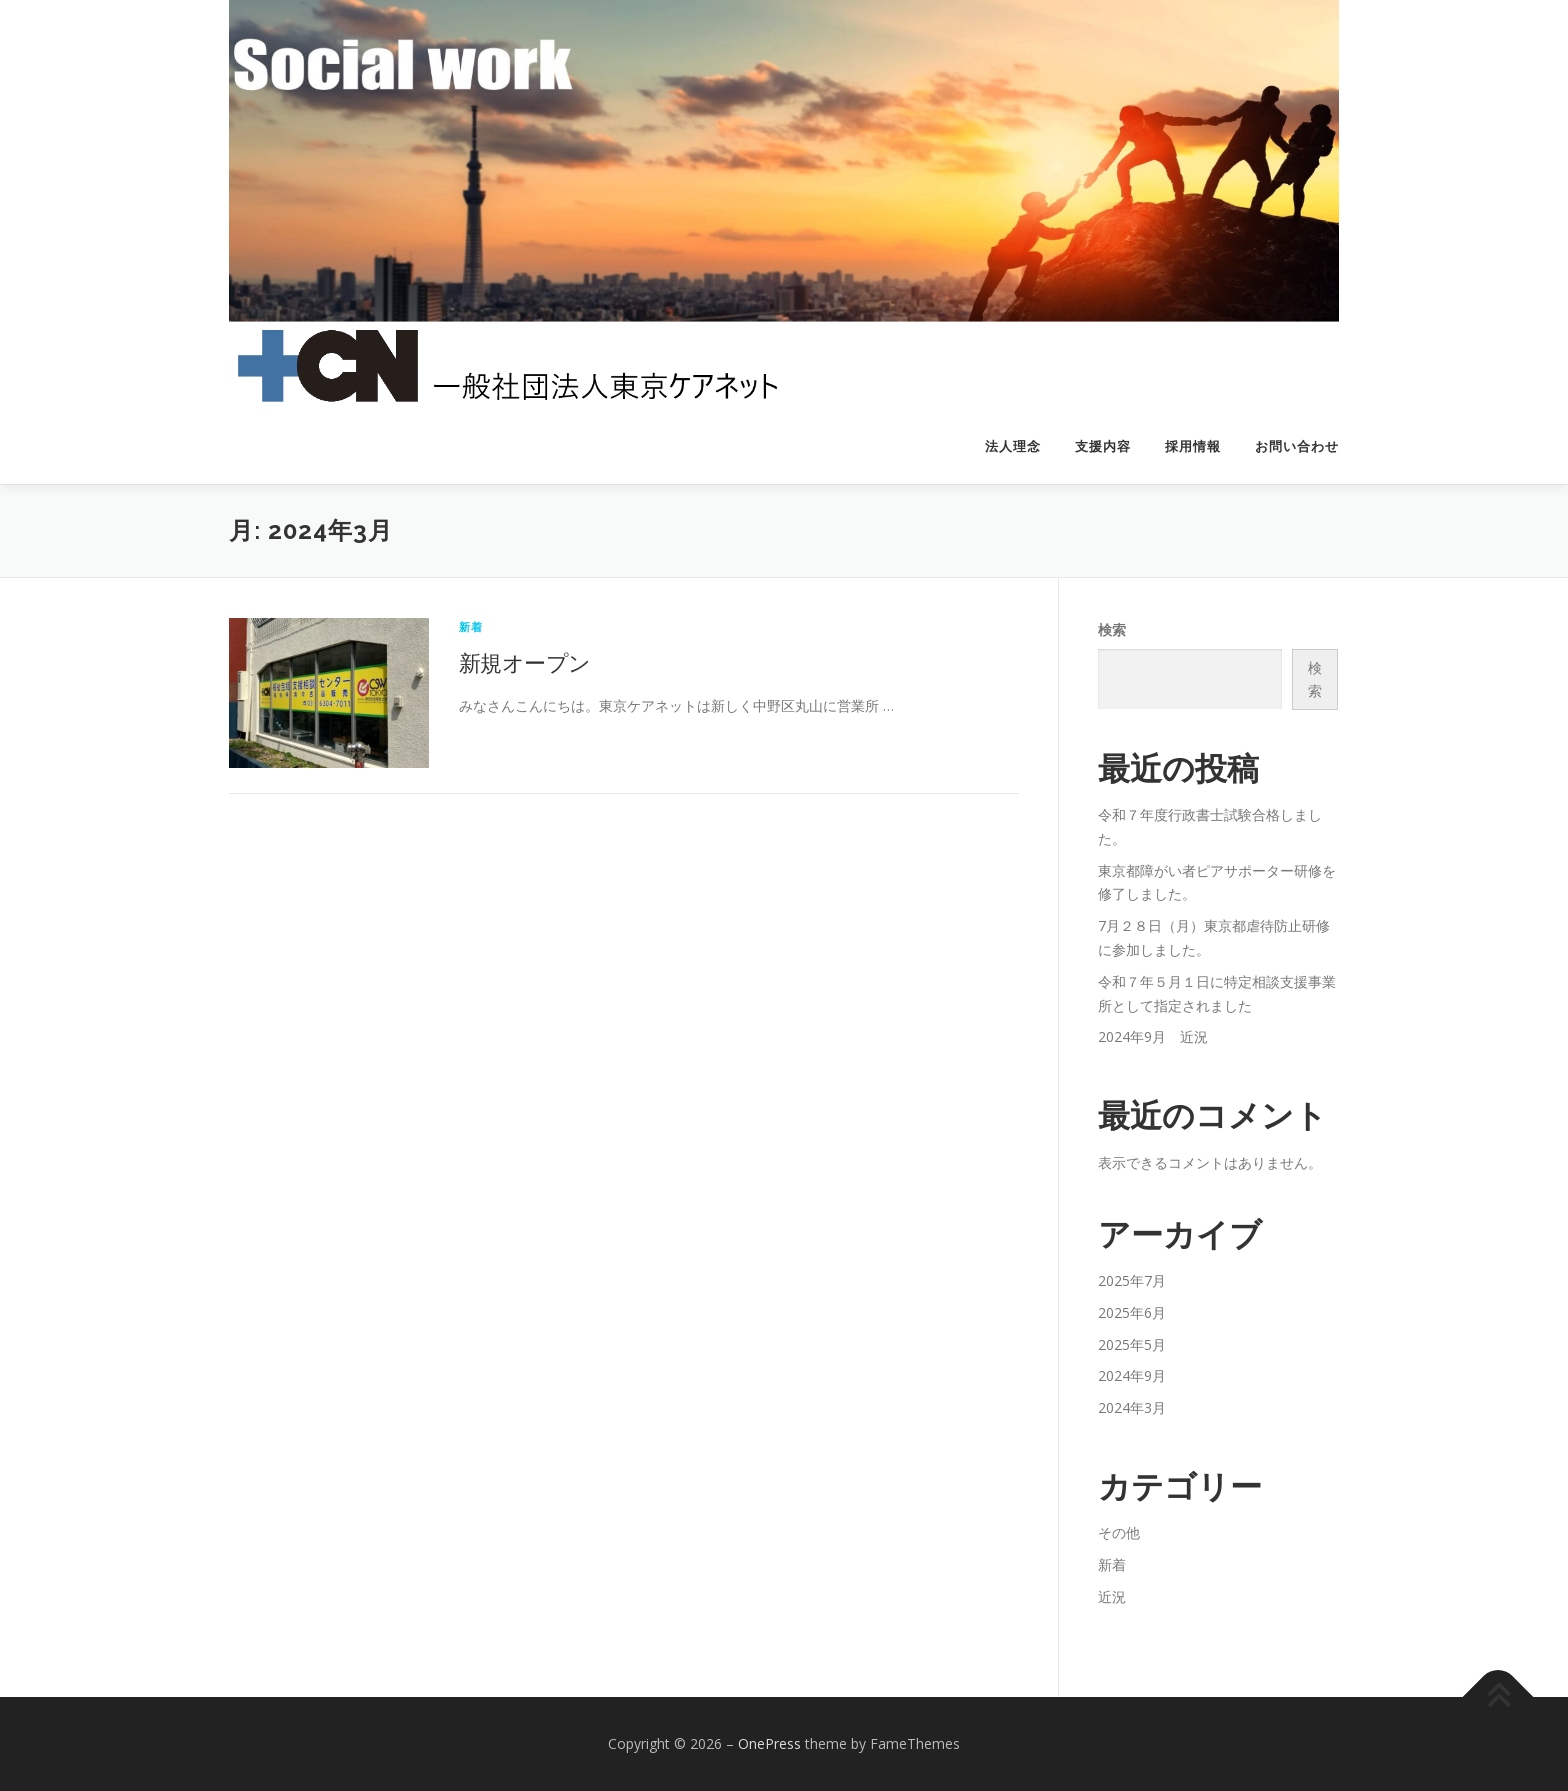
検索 (1112, 629)
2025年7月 (1132, 1280)
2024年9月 (1132, 1375)
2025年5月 (1132, 1344)
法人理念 (1013, 446)
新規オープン (524, 662)
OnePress (769, 1743)
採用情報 (1193, 446)
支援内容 (1103, 446)
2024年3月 (1132, 1407)
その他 (1119, 1532)
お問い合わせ (1297, 446)
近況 (1112, 1596)
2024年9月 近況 (1153, 1036)
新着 (471, 626)
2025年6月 (1132, 1312)
